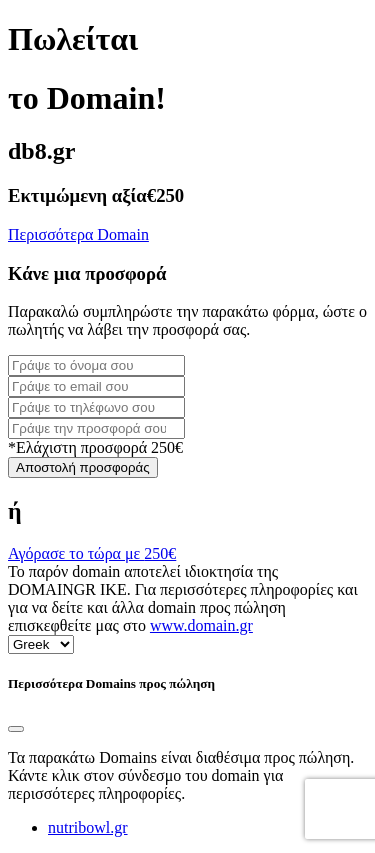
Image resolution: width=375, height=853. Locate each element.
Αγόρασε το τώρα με (92, 553)
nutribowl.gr (88, 827)
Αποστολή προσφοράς (83, 467)
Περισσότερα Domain (78, 234)
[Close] (16, 729)
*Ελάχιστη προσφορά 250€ (95, 447)
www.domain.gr (201, 625)
